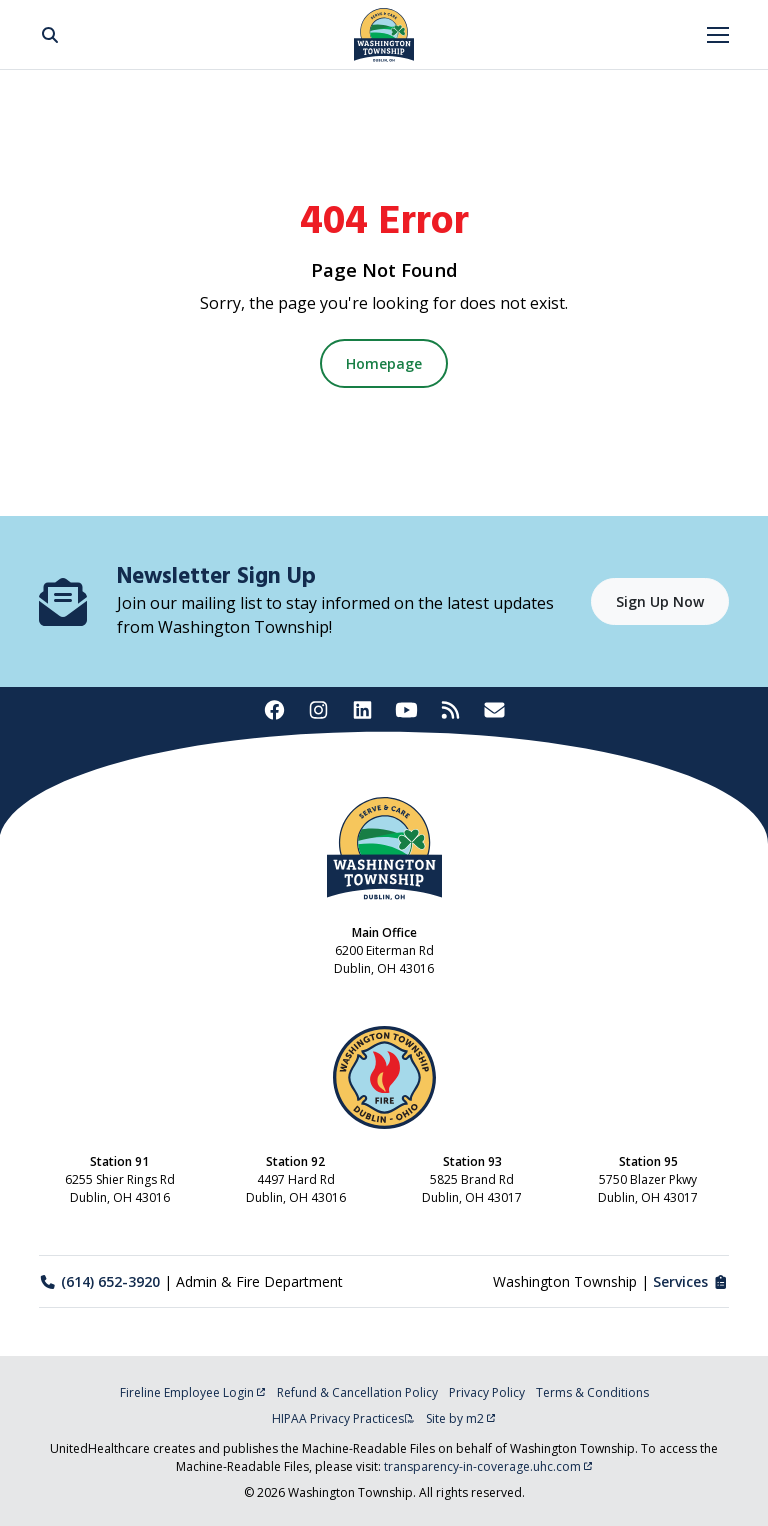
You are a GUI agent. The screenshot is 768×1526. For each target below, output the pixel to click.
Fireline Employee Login (193, 1392)
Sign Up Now (660, 601)
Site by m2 (461, 1418)
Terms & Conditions (592, 1392)
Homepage (384, 363)
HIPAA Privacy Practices (343, 1418)
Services (691, 1281)
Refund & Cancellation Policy (357, 1392)
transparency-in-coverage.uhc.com (488, 1466)
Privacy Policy (487, 1392)
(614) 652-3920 (99, 1281)
